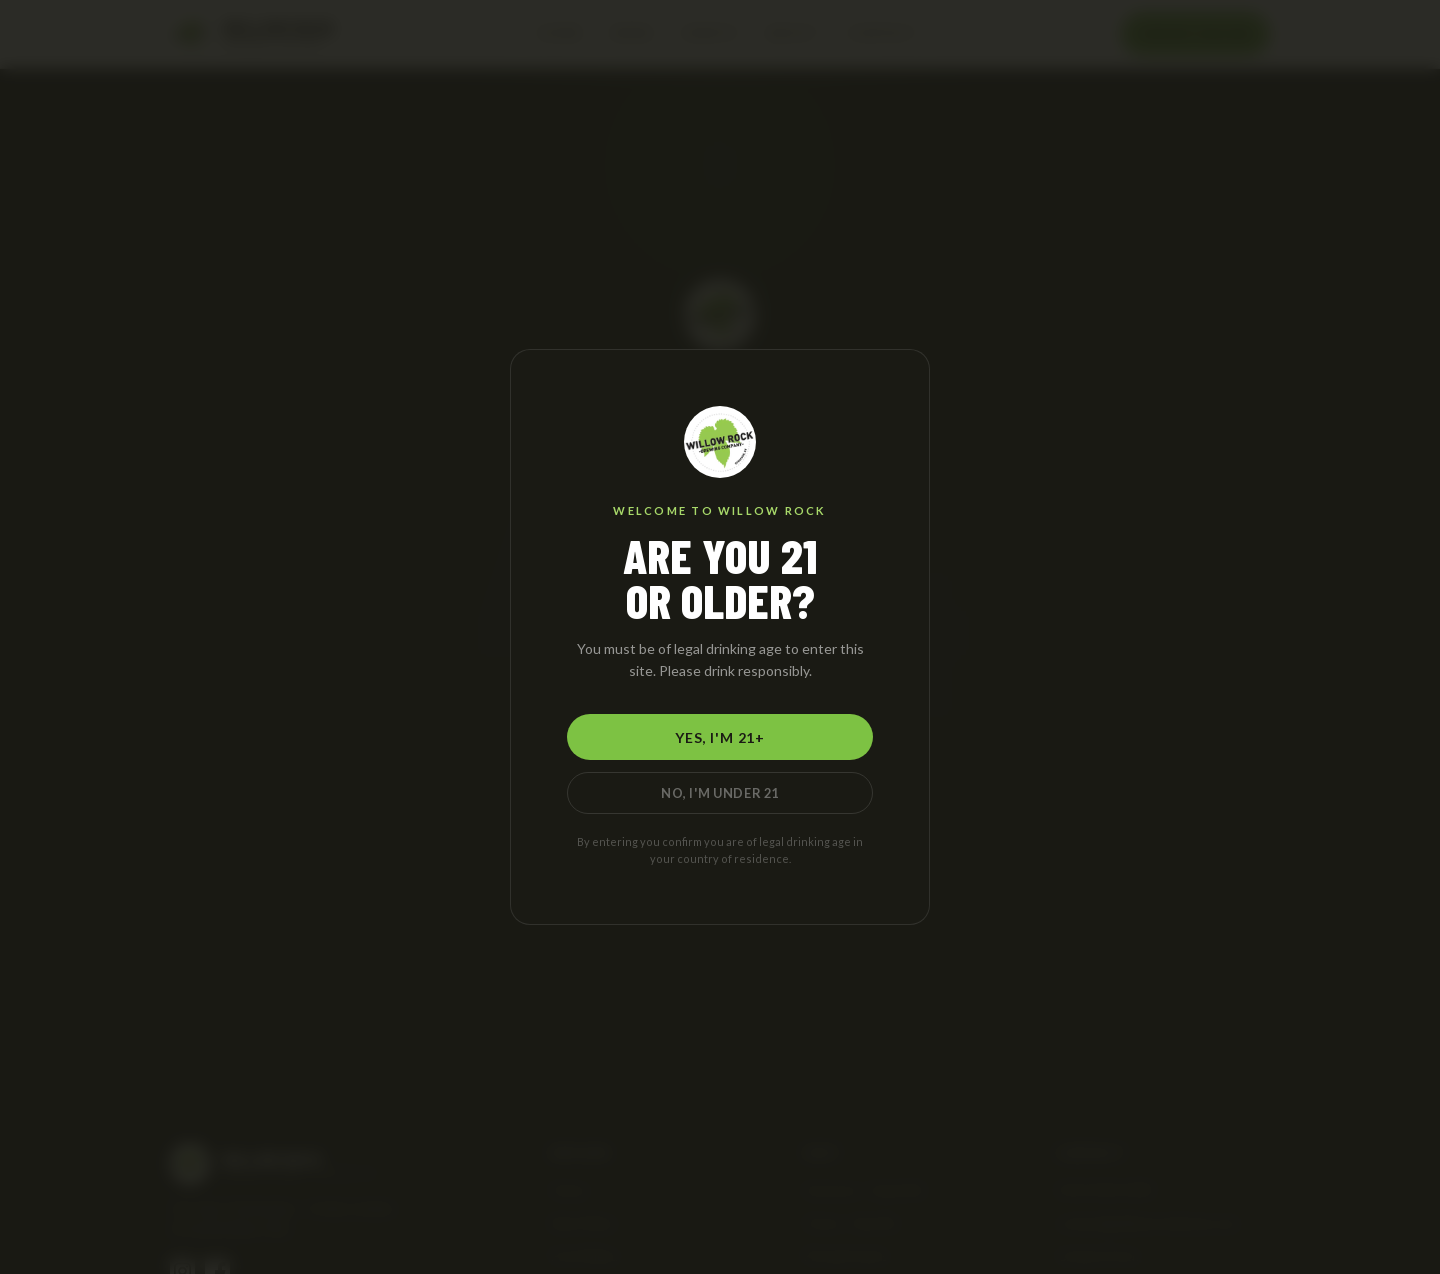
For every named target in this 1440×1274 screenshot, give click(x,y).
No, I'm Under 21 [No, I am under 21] (720, 793)
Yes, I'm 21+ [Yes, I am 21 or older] (720, 737)
